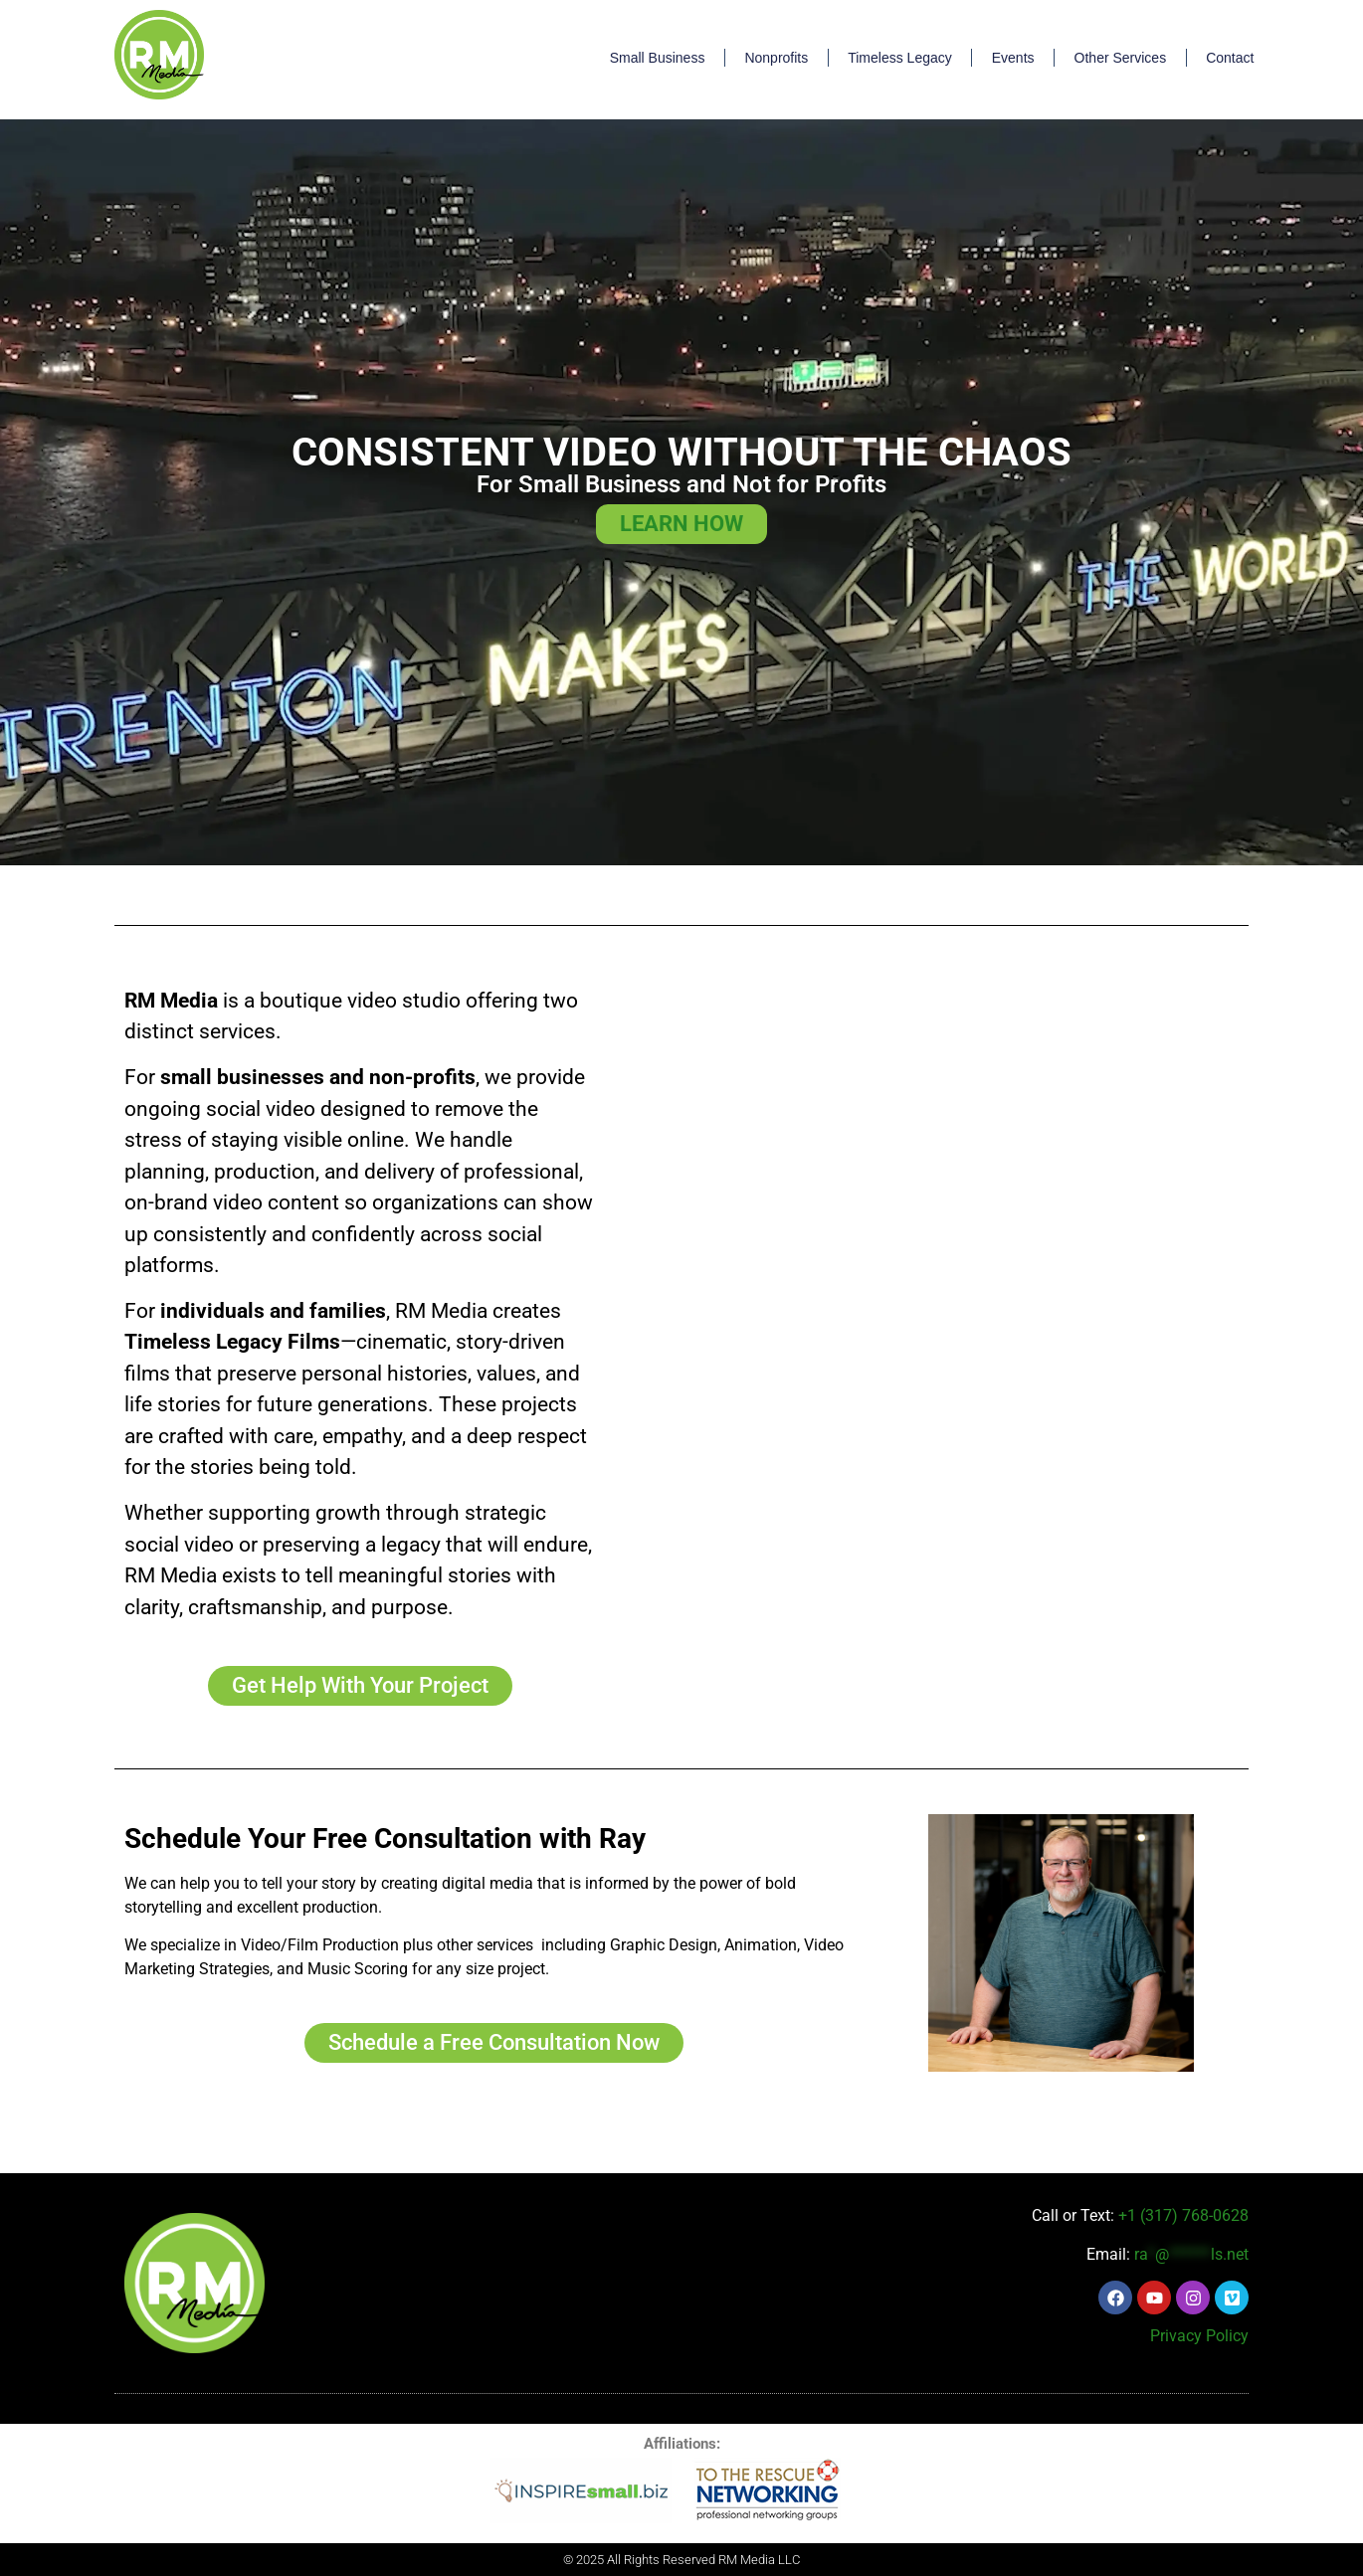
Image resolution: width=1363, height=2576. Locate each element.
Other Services (1120, 58)
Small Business (657, 58)
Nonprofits (776, 58)
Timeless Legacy (900, 58)
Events (1013, 58)
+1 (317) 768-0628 (1183, 2215)
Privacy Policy (1199, 2335)
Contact (1230, 58)
